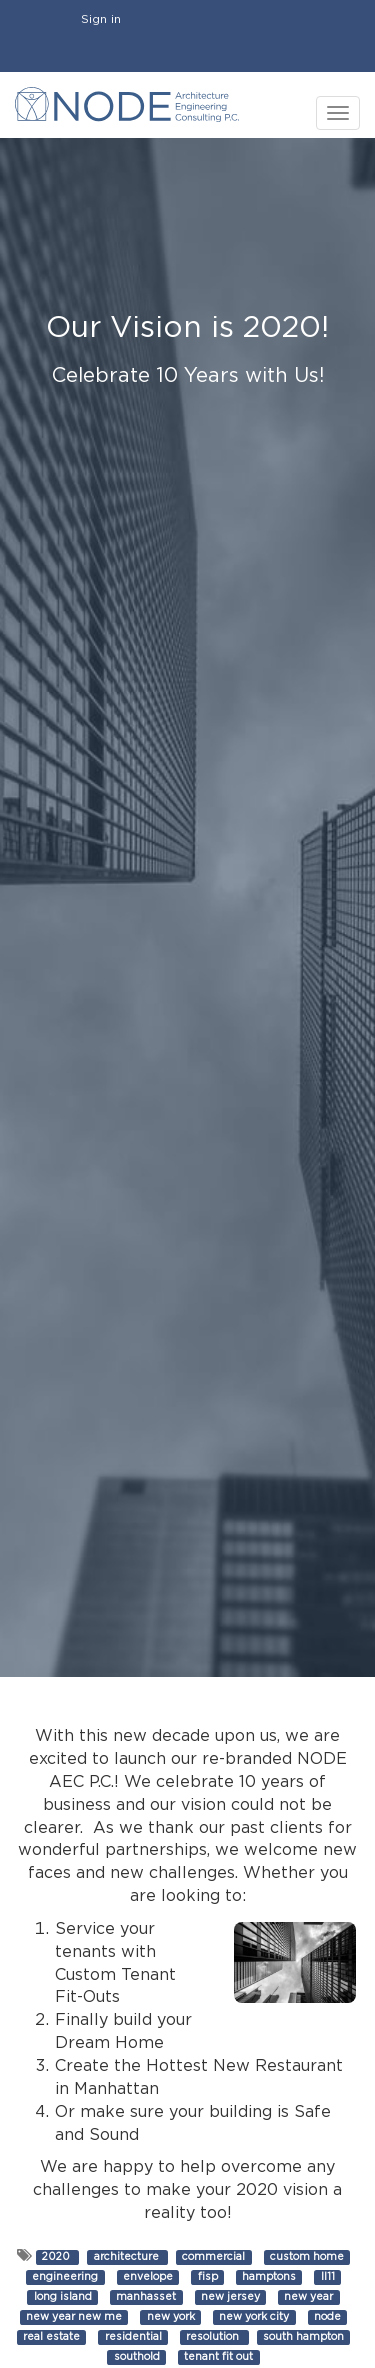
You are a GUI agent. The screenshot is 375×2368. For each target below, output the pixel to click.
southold (137, 2357)
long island (63, 2297)
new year (308, 2297)
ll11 (328, 2277)
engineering (65, 2277)
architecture (128, 2257)
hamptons (269, 2277)
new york (171, 2317)
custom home (307, 2257)
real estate (51, 2337)
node (327, 2317)
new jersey (230, 2297)
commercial (213, 2257)
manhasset (146, 2297)
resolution (214, 2337)
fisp (208, 2277)
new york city (254, 2317)
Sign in (101, 19)
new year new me (74, 2317)
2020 (57, 2257)
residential (133, 2337)
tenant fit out (218, 2357)
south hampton (303, 2337)
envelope (148, 2277)
